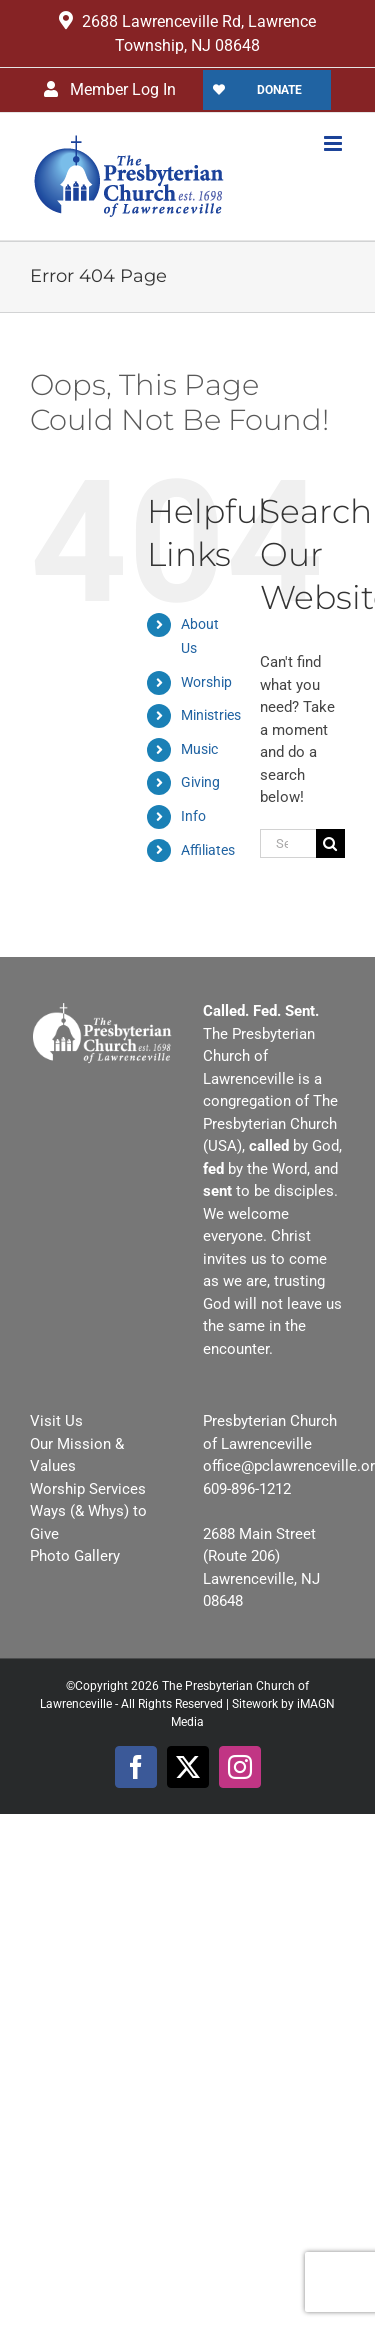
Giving (200, 782)
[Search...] (288, 843)
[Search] (330, 843)
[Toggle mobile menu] (334, 143)
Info (193, 816)
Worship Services (88, 1489)
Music (199, 749)
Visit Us (56, 1421)
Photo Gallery (75, 1556)
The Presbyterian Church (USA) (270, 1123)
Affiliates (208, 850)
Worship (206, 682)
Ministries (211, 715)
